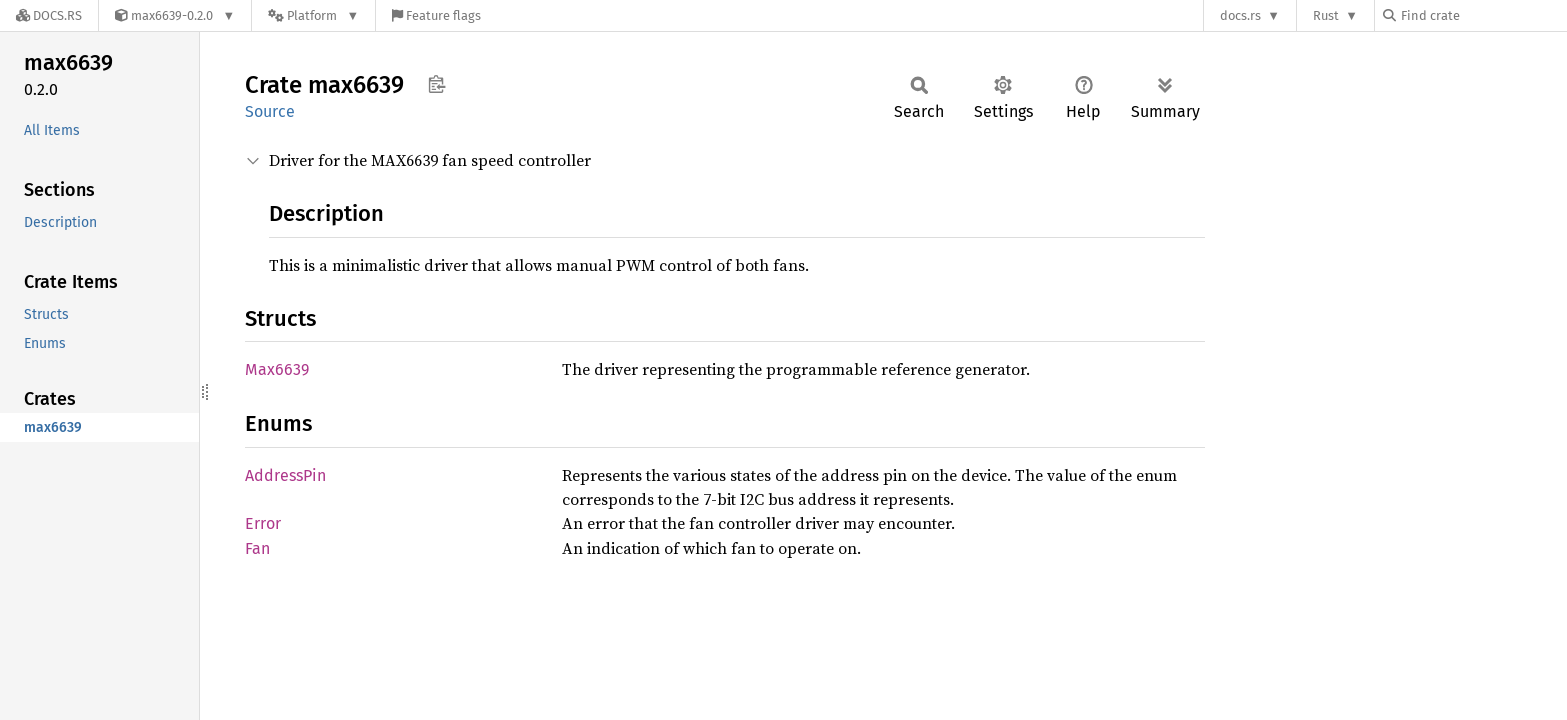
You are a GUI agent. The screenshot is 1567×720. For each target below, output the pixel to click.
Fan (257, 548)
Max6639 (277, 369)
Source (270, 111)
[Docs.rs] (49, 15)
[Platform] (313, 15)
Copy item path (436, 84)
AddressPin (285, 475)
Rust (1326, 15)
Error (263, 523)
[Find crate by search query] (1483, 15)
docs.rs (1240, 15)
